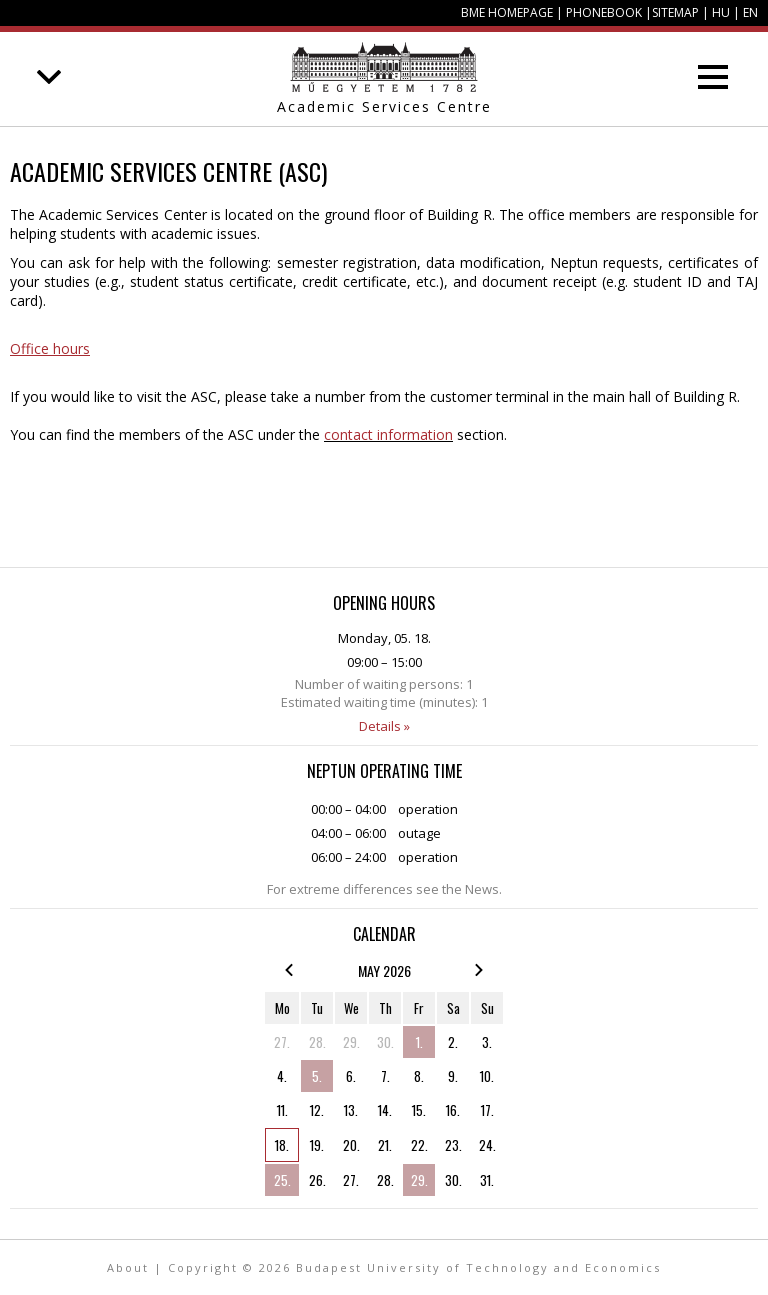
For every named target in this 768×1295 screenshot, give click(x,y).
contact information (388, 434)
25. (282, 1180)
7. (385, 1076)
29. (351, 1042)
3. (487, 1042)
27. (282, 1042)
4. (282, 1076)
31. (487, 1180)
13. (351, 1110)
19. (317, 1145)
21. (385, 1145)
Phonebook (604, 12)
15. (419, 1110)
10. (487, 1076)
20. (351, 1145)
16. (453, 1110)
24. (487, 1145)
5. (317, 1076)
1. (419, 1042)
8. (419, 1076)
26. (317, 1180)
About (128, 1267)
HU (721, 12)
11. (282, 1110)
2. (453, 1042)
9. (453, 1076)
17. (487, 1110)
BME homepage (507, 12)
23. (453, 1145)
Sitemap (675, 12)
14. (385, 1110)
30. (385, 1042)
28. (317, 1042)
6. (351, 1076)
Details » (384, 726)
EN (750, 12)
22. (419, 1145)
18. (282, 1145)
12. (317, 1110)
